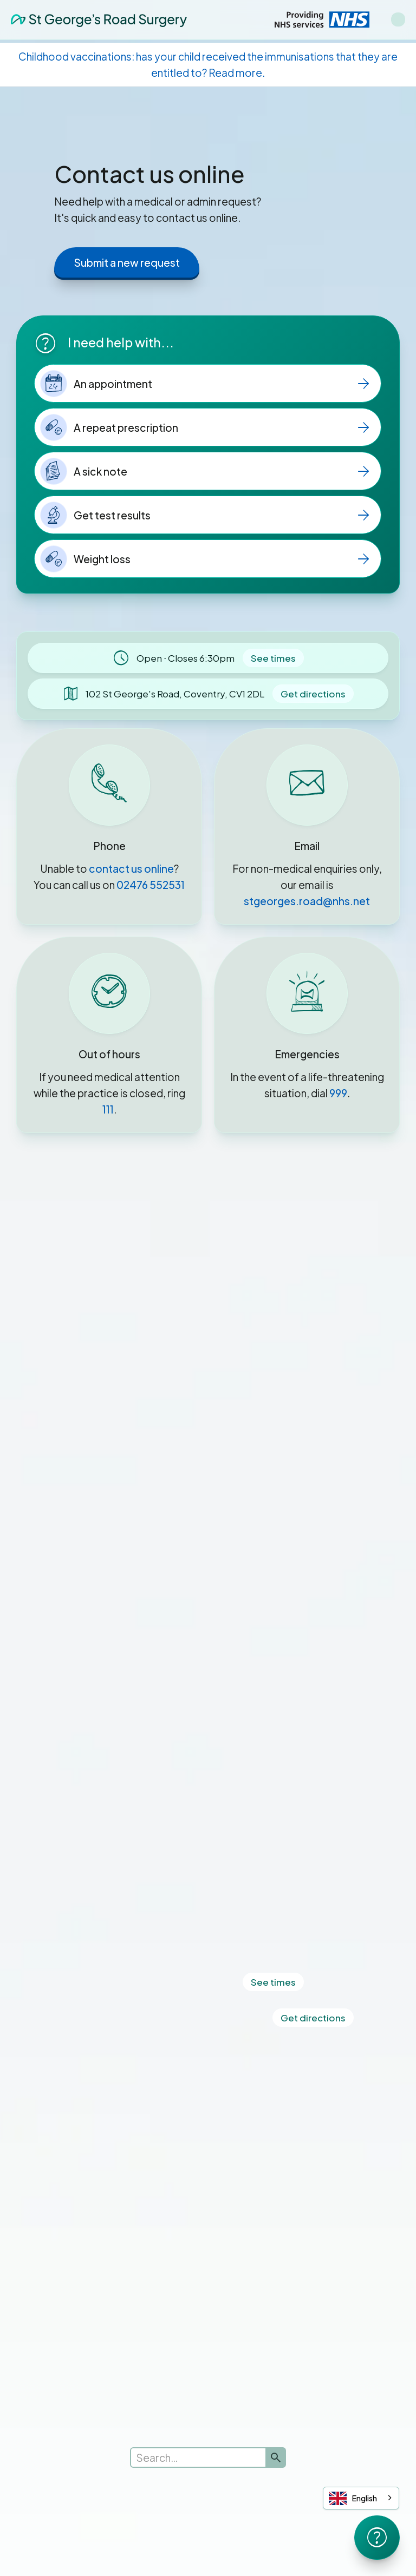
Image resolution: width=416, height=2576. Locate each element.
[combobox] (361, 2498)
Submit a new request (127, 262)
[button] (398, 19)
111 (108, 1109)
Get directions (313, 694)
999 (338, 1092)
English (353, 2498)
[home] (99, 19)
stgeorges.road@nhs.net (307, 900)
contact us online (131, 868)
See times (273, 658)
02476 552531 (150, 884)
